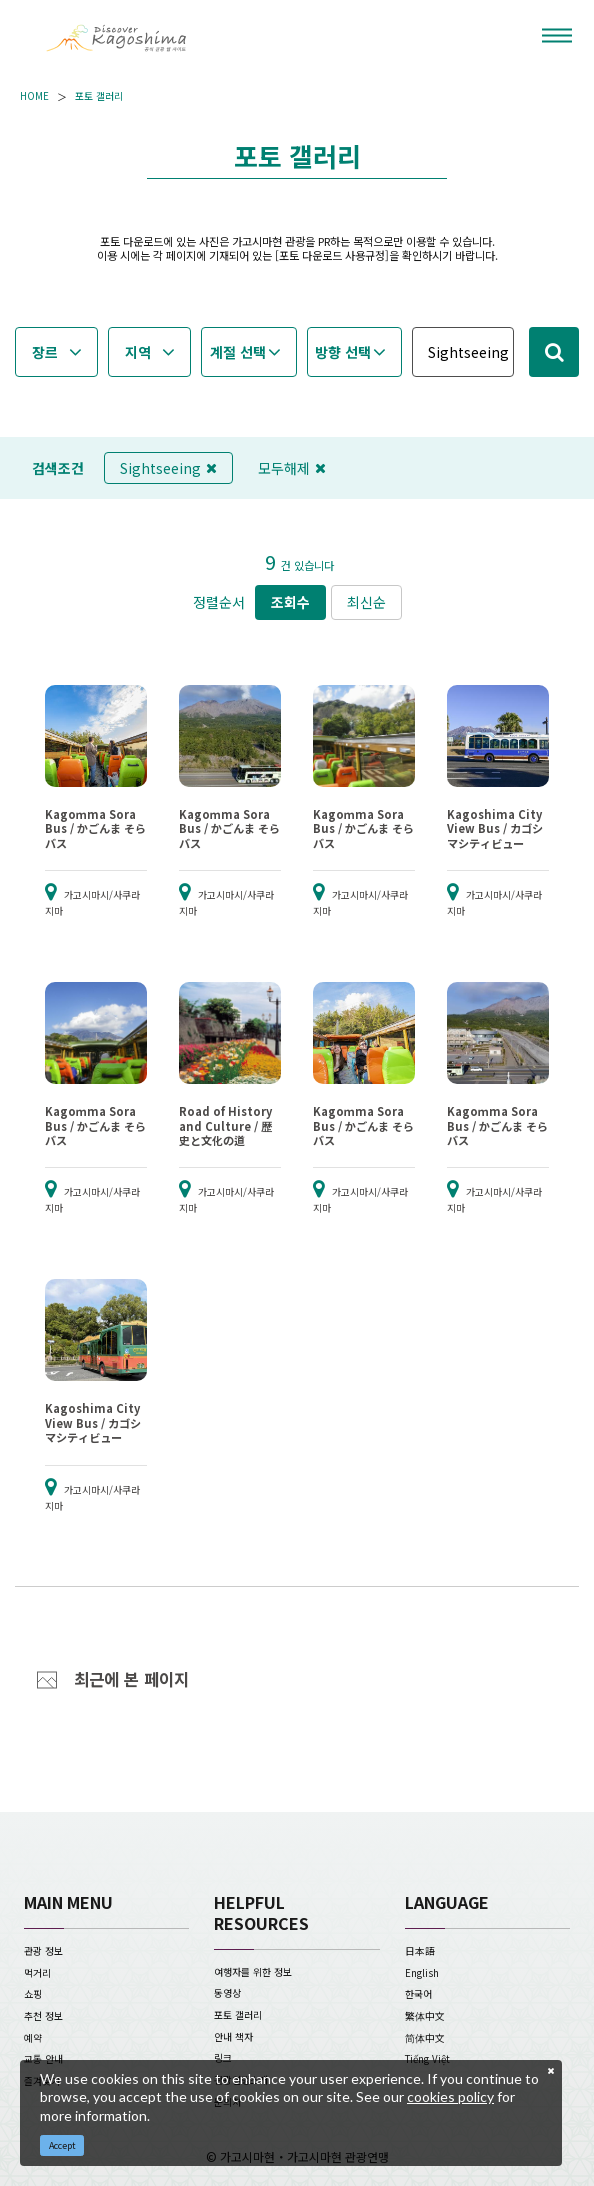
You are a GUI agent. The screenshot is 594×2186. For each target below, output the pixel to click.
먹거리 (37, 1973)
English (422, 1973)
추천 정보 (43, 2016)
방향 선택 (343, 352)
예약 (33, 2038)
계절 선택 (238, 352)
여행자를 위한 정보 (253, 1972)
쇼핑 (33, 1994)
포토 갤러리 (99, 96)
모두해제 (292, 468)
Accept (62, 2145)
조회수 (290, 602)
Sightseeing (168, 468)
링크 (223, 2058)
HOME (34, 96)
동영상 (227, 1993)
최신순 (366, 602)
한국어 (418, 1994)
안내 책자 (233, 2037)
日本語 (420, 1951)
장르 (45, 352)
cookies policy (450, 2096)
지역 (138, 352)
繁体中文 (425, 2016)
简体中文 (425, 2038)
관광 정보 (43, 1951)
